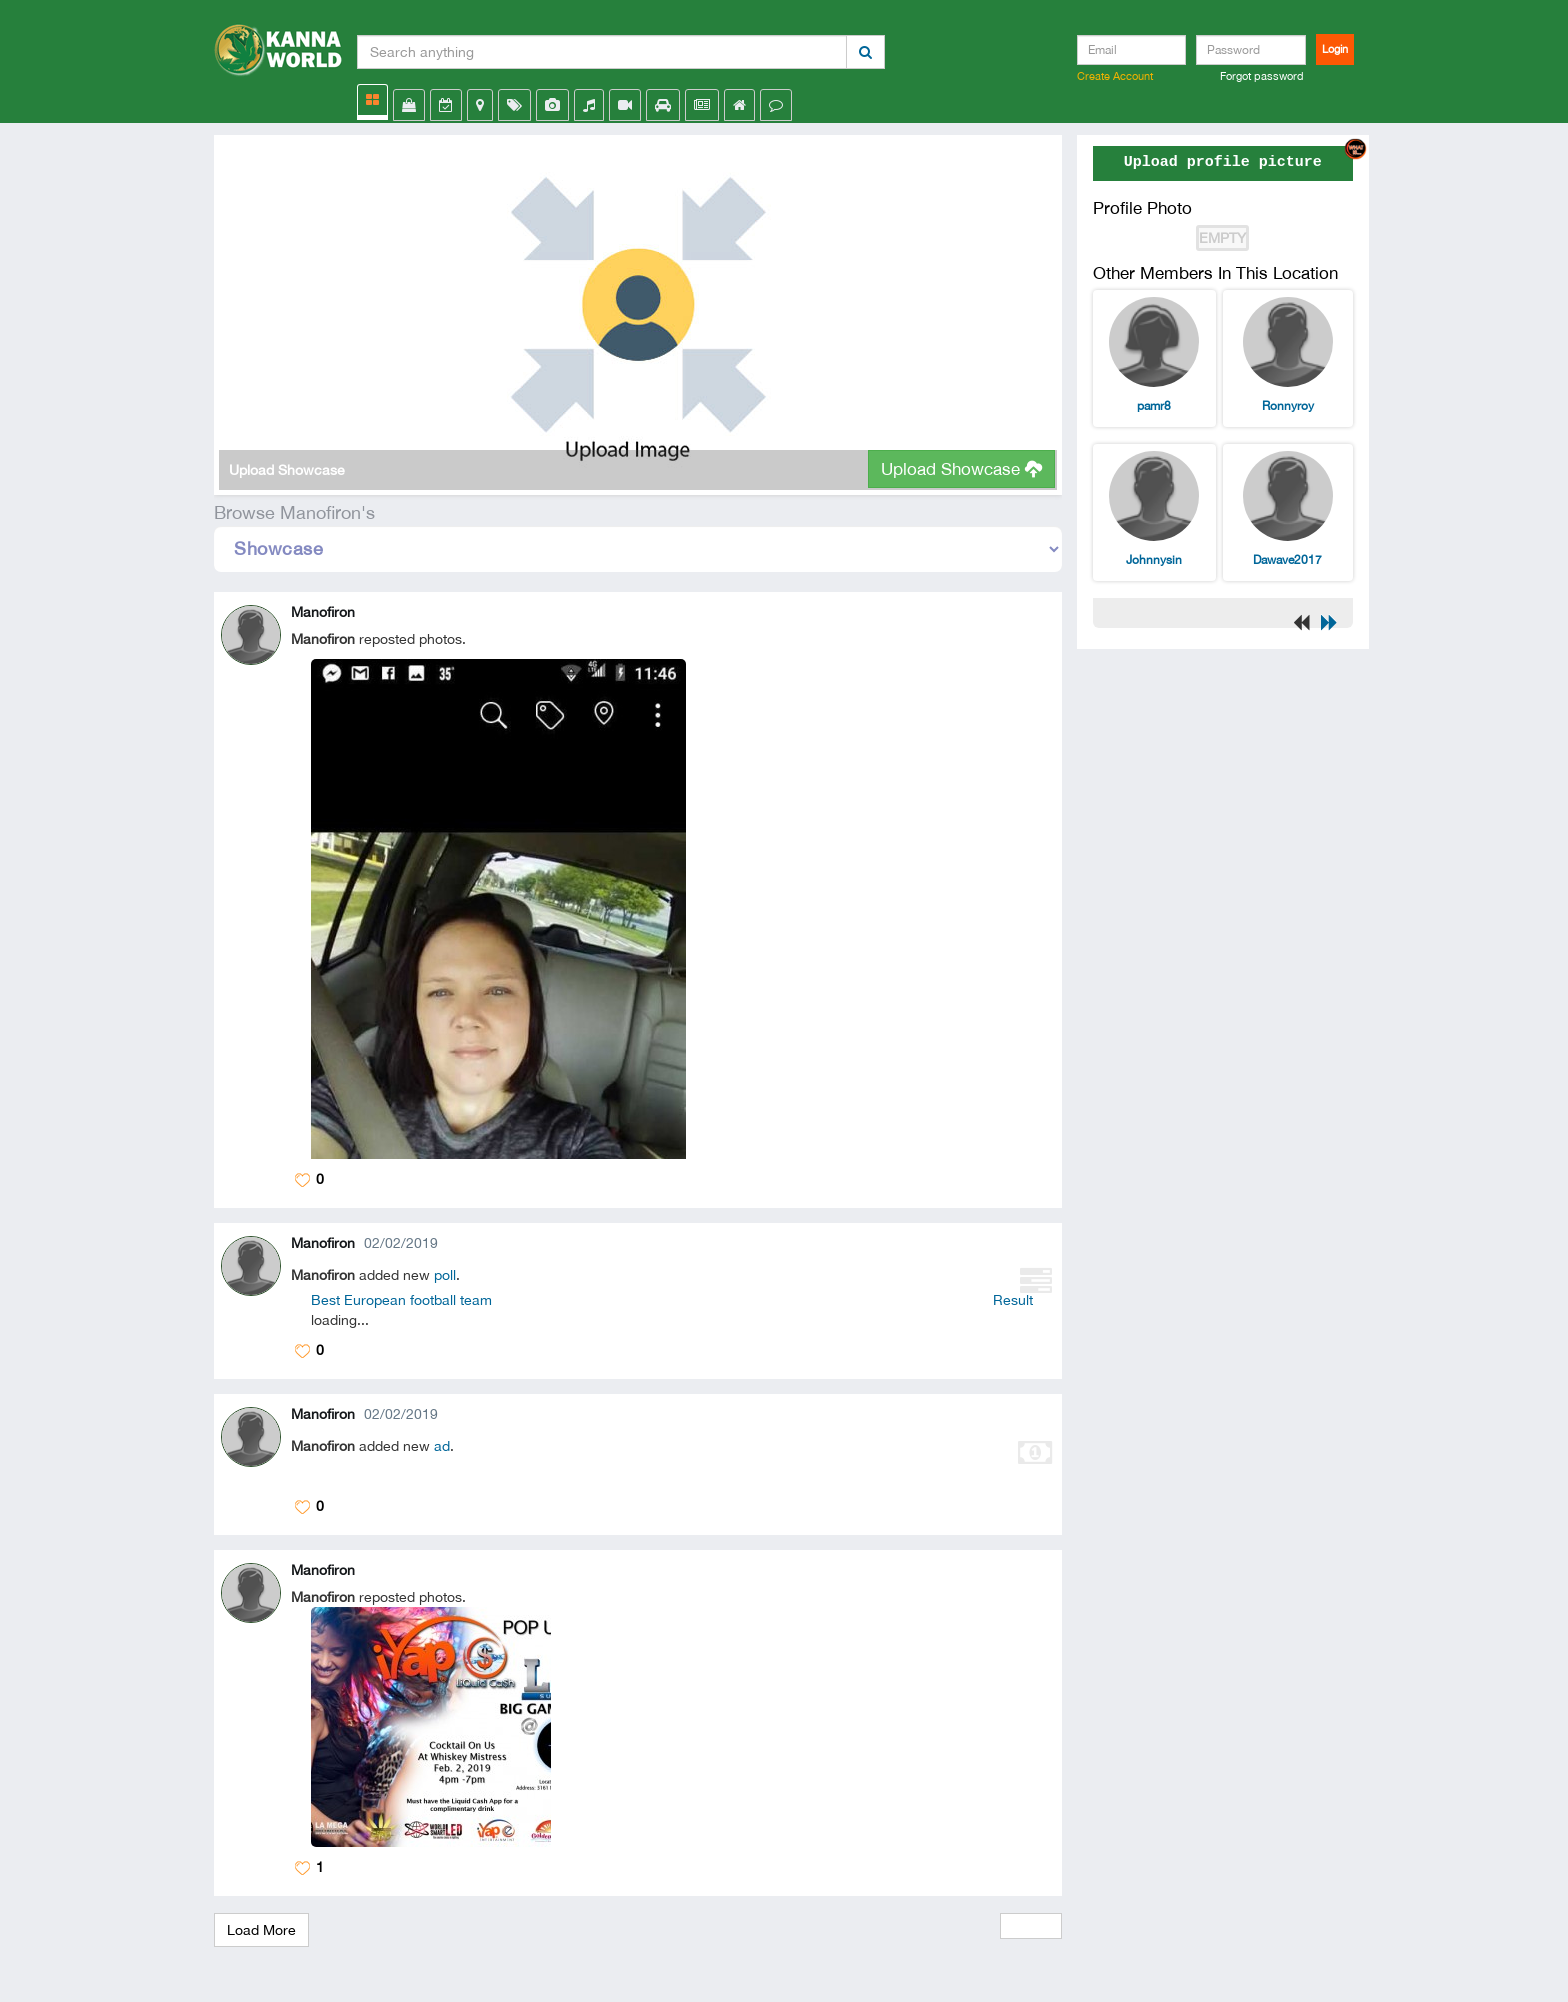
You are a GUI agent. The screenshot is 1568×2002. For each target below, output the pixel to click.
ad (442, 1446)
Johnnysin (1154, 560)
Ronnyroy (1288, 406)
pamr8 (1154, 406)
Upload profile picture (1223, 163)
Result (1013, 1300)
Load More (261, 1930)
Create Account (1115, 76)
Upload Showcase (961, 469)
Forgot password (1262, 76)
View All (1031, 1926)
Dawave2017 (1287, 560)
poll (445, 1275)
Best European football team (401, 1300)
